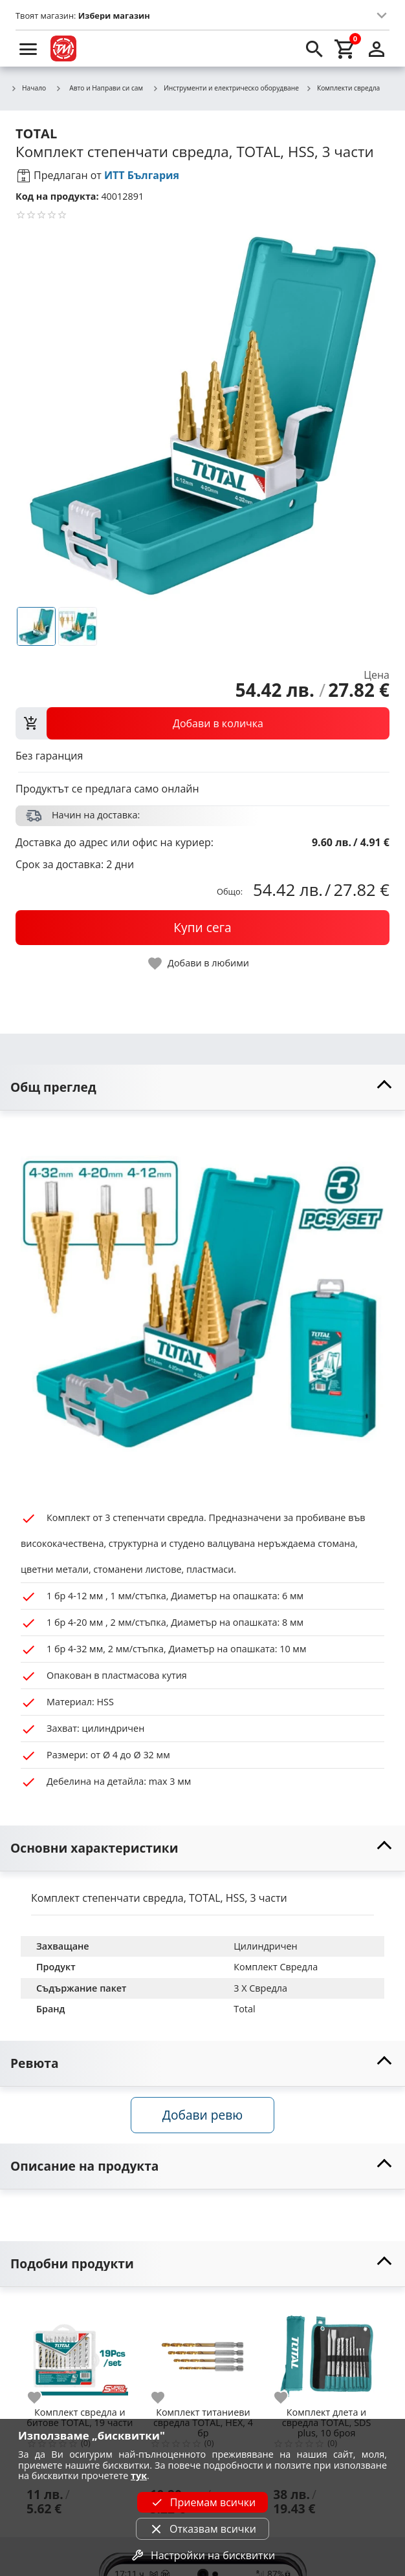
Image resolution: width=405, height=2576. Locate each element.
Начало (28, 88)
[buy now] (202, 927)
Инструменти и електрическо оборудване (225, 88)
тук (139, 2475)
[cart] (345, 48)
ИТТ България (141, 175)
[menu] (28, 48)
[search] (314, 48)
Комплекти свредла (342, 88)
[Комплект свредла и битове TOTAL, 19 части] (79, 2351)
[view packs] (202, 723)
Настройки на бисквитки (202, 2555)
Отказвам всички (202, 2529)
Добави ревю (202, 2115)
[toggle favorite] (199, 963)
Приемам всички (202, 2502)
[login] (376, 48)
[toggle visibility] (202, 1088)
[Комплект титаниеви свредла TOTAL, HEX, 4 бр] (203, 2351)
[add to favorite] (42, 2397)
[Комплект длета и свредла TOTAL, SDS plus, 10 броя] (326, 2351)
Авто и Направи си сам (99, 87)
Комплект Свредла (276, 1967)
